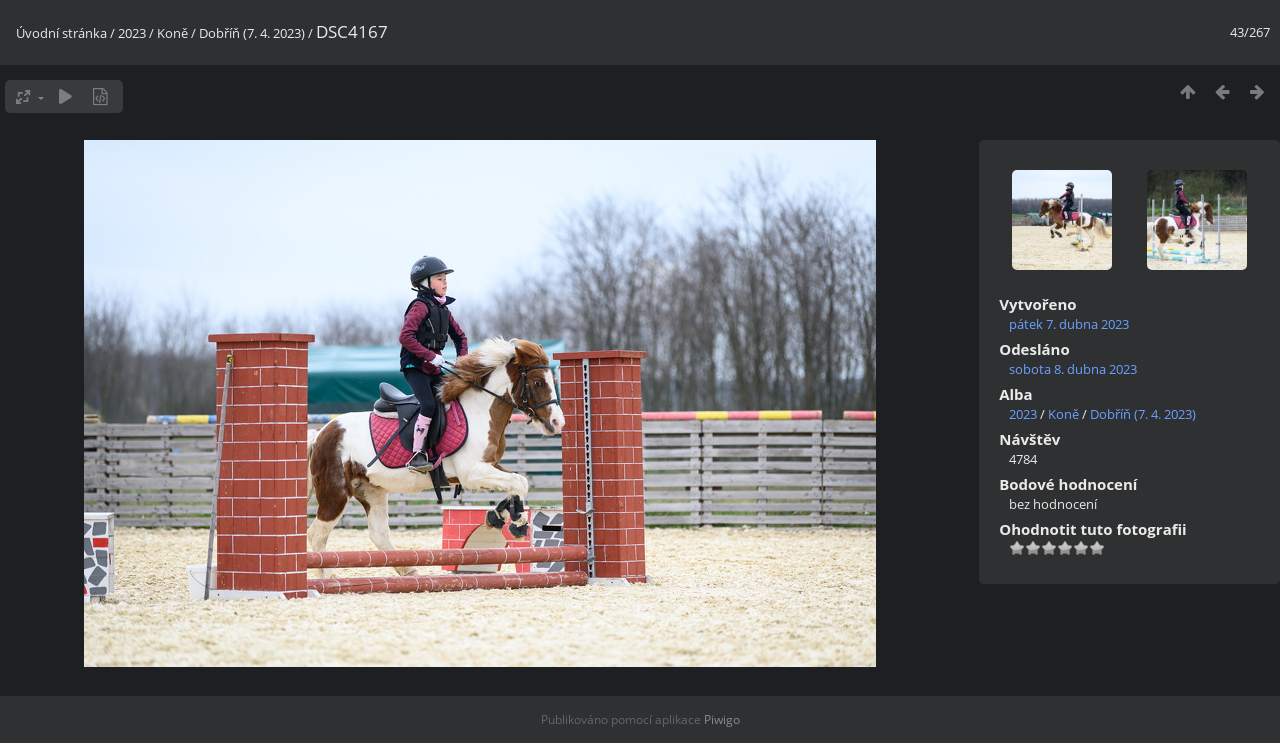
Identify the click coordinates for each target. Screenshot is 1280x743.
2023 (132, 33)
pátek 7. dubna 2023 (1069, 324)
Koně (172, 33)
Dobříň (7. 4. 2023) (252, 33)
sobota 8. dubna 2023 (1073, 369)
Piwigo (722, 719)
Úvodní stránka (61, 33)
